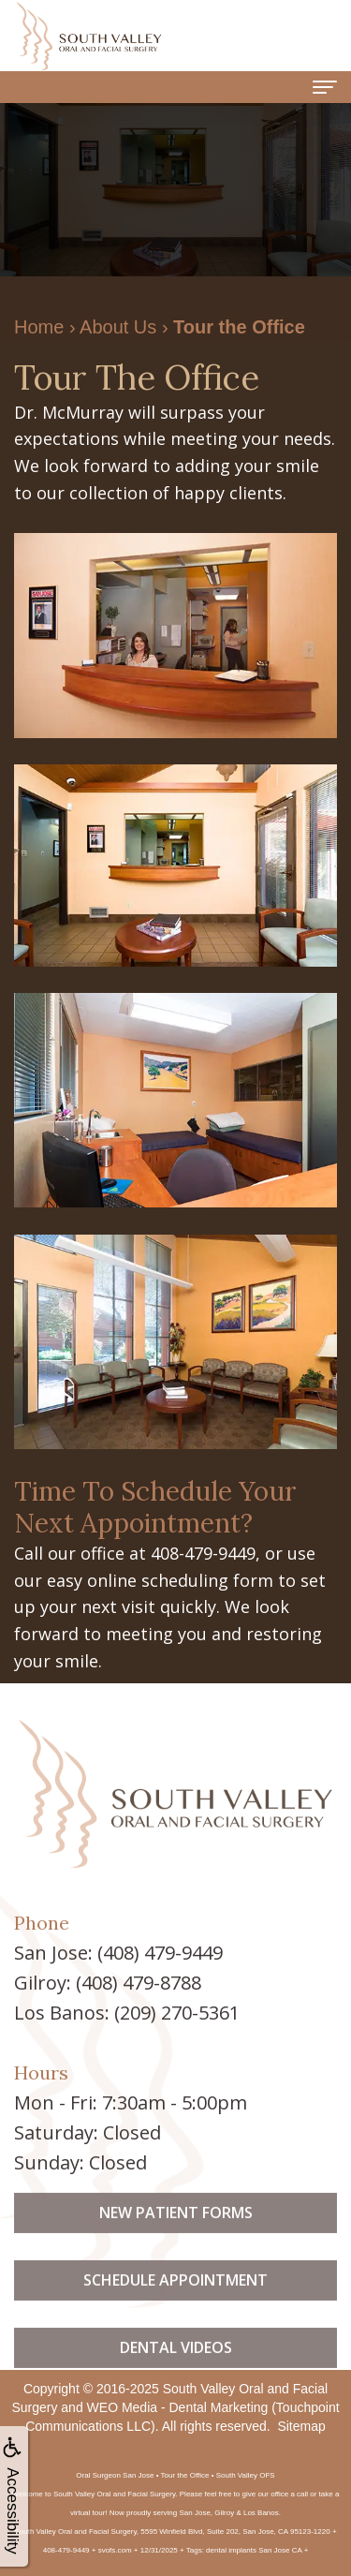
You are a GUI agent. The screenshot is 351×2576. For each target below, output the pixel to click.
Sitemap (301, 2426)
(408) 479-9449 (160, 1952)
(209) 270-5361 (177, 2012)
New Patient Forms (176, 2234)
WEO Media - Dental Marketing (178, 2407)
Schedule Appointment (175, 2301)
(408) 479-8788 (138, 1982)
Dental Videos (176, 2368)
